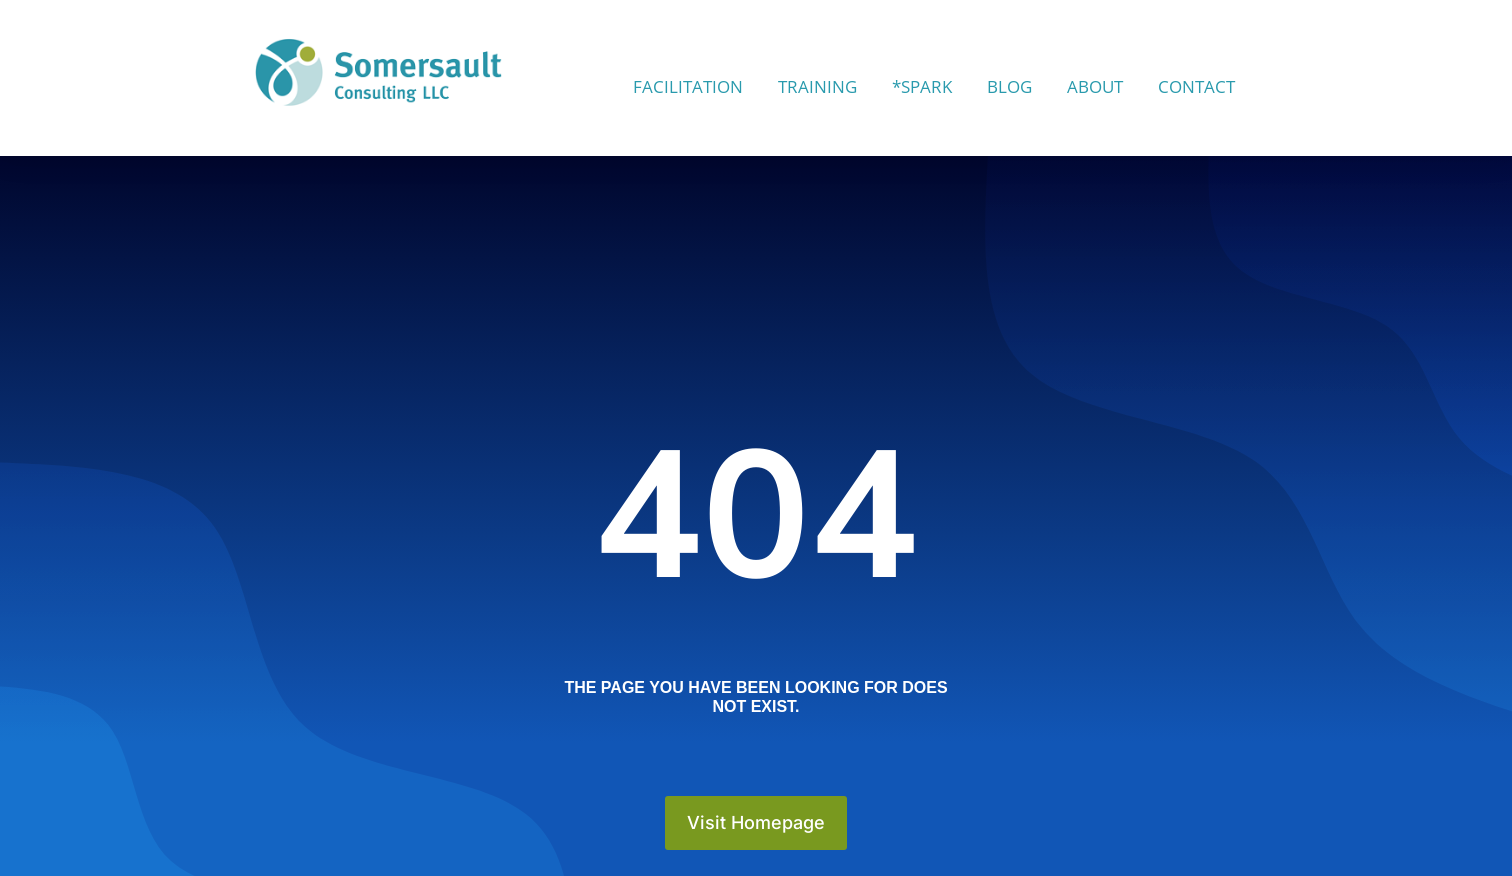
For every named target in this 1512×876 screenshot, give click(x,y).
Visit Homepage (756, 822)
